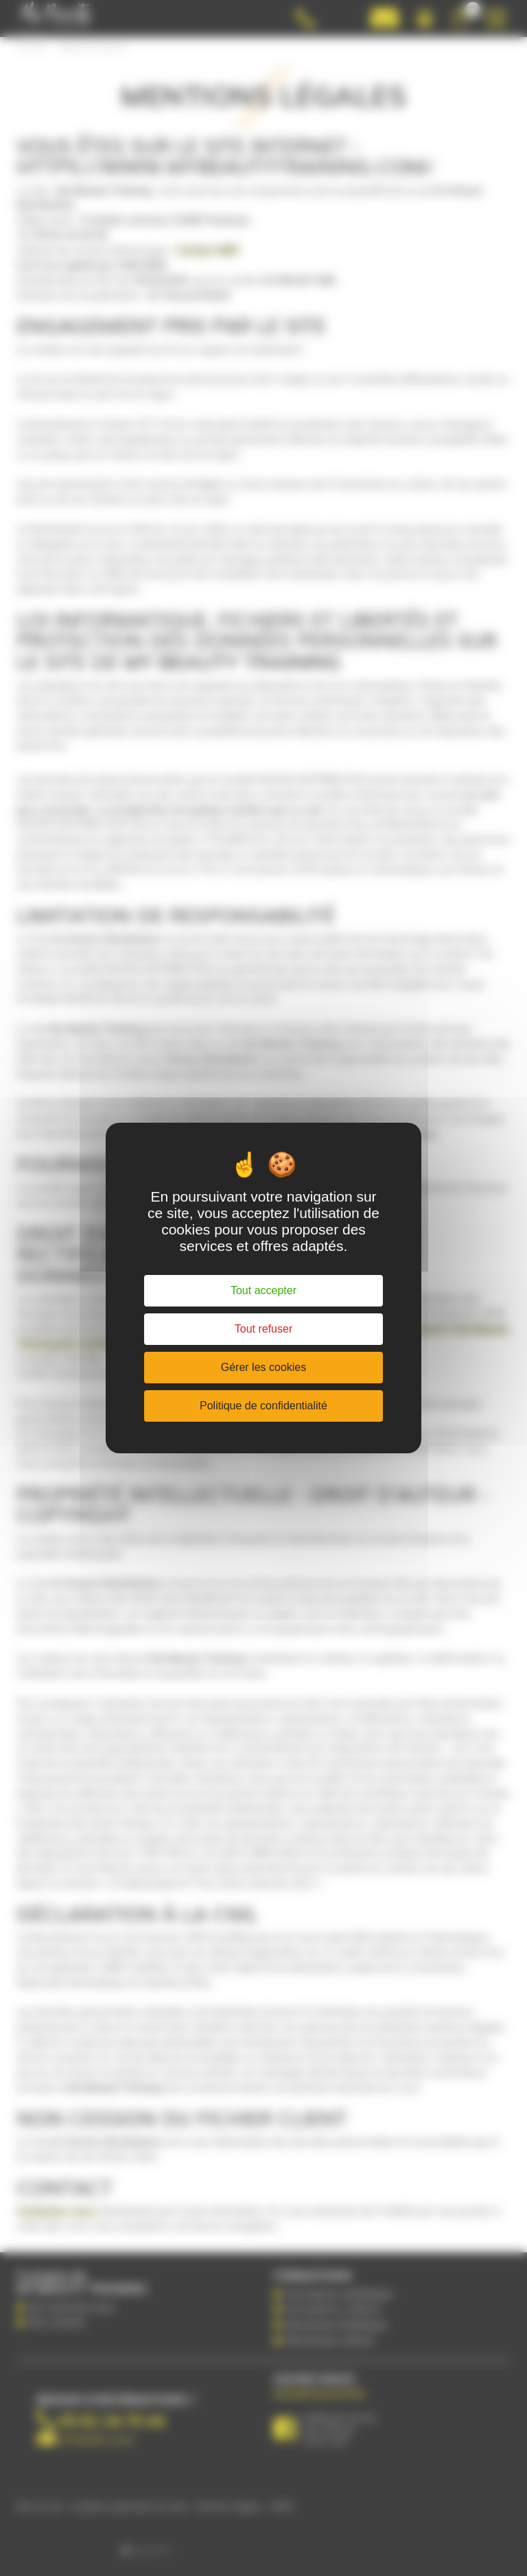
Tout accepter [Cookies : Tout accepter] (263, 1290)
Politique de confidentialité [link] (263, 1405)
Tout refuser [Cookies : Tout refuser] (263, 1329)
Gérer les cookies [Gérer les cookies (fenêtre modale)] (264, 1367)
